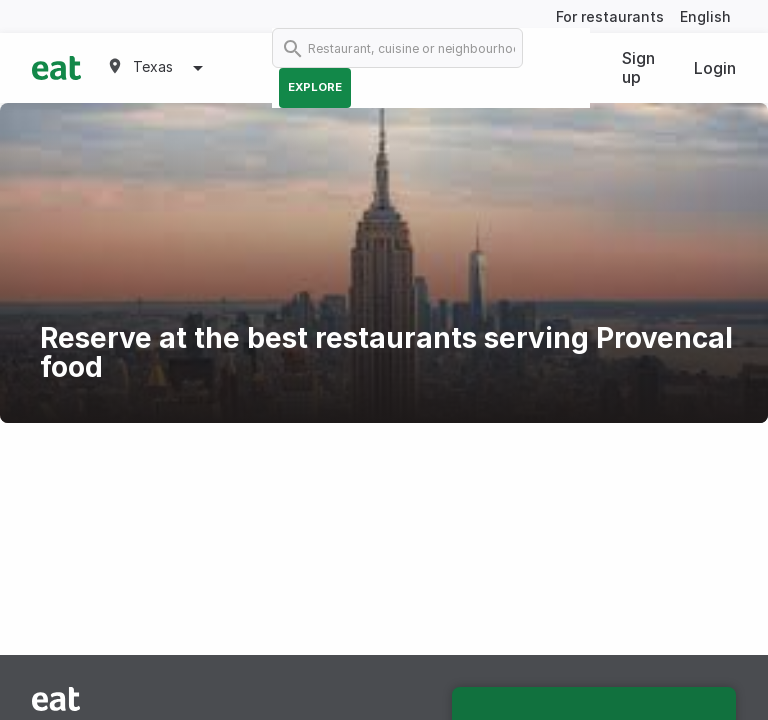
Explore (315, 87)
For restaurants (610, 16)
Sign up (638, 67)
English (705, 16)
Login (715, 68)
